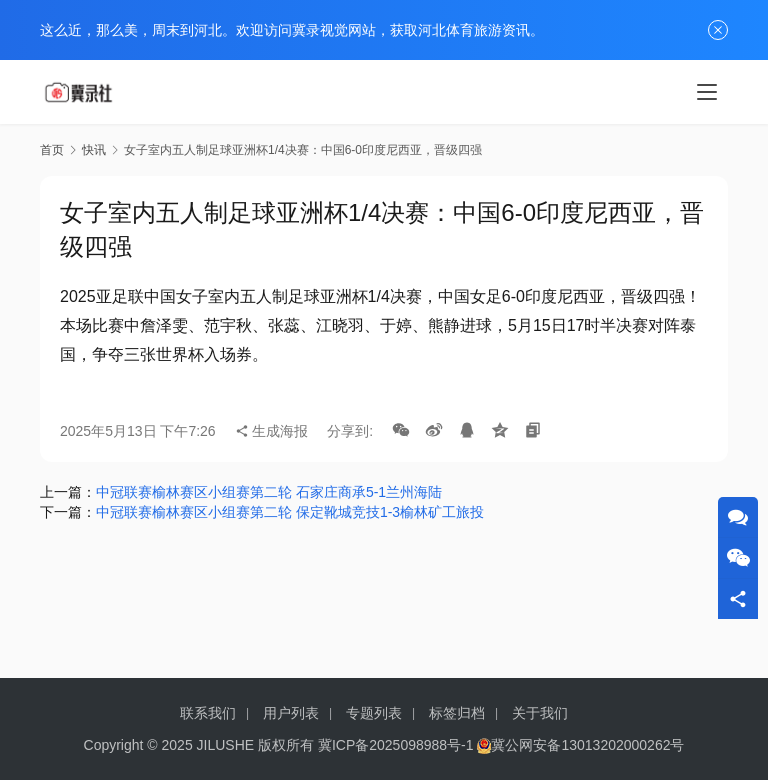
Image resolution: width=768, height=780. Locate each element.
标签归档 (457, 713)
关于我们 (540, 713)
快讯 (94, 150)
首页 (52, 150)
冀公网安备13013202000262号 (587, 745)
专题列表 (374, 713)
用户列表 (291, 713)
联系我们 (208, 713)
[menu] (707, 92)
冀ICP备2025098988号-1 (396, 745)
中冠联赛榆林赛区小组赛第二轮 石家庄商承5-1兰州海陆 (269, 492)
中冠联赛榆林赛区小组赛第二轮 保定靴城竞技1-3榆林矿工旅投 (290, 512)
